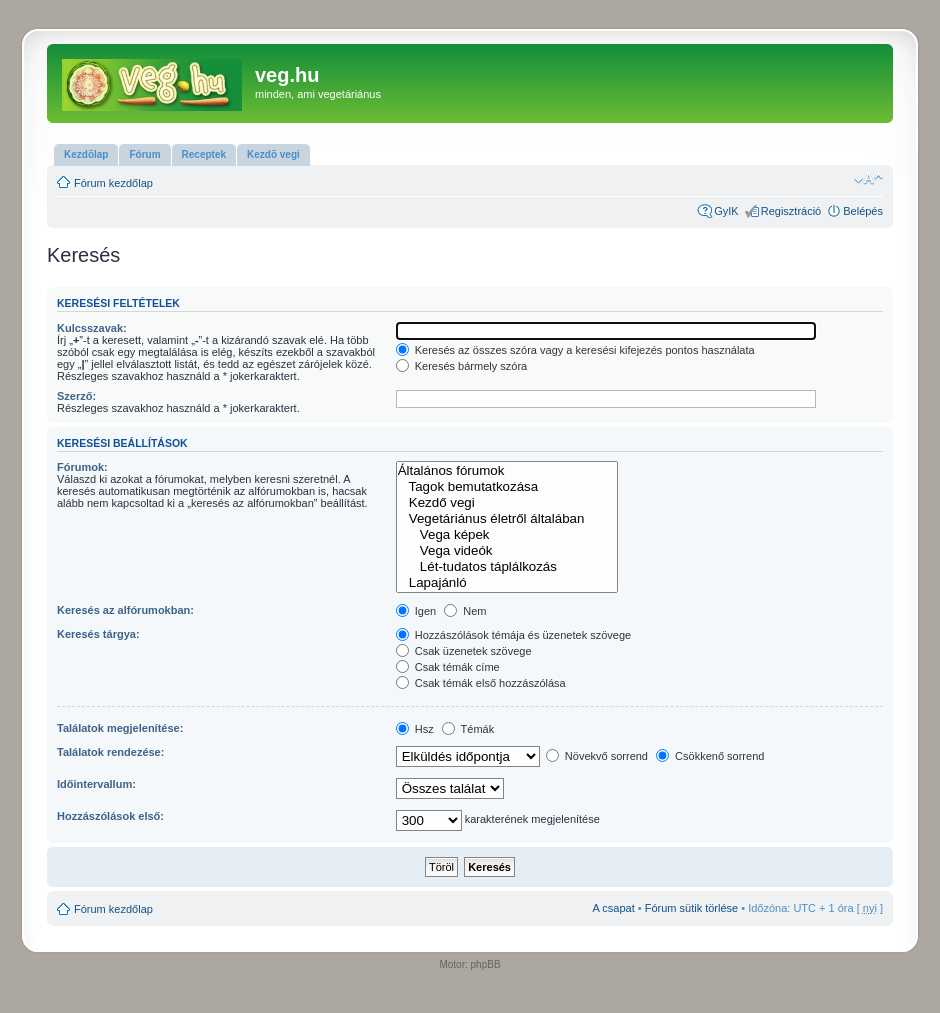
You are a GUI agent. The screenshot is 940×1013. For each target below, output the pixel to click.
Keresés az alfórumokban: (125, 610)
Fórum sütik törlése (692, 908)
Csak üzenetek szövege (464, 651)
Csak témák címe (448, 667)
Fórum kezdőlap (113, 183)
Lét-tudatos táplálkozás (507, 567)
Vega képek (507, 535)
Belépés (863, 211)
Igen (416, 611)
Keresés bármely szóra (462, 366)
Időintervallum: (96, 784)
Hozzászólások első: (110, 816)
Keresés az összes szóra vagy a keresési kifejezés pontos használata (575, 350)
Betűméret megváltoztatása (868, 179)
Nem (465, 611)
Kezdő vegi (507, 503)
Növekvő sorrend (597, 756)
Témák (468, 729)
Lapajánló (507, 583)
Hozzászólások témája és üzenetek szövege (514, 635)
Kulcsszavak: (92, 328)
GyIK (726, 211)
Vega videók (507, 551)
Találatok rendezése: (110, 752)
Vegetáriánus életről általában (507, 519)
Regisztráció (791, 211)
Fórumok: (82, 467)
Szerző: (76, 396)
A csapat (614, 908)
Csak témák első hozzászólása (481, 683)
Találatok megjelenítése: (120, 728)
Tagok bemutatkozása (507, 487)
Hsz (415, 729)
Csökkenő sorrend (710, 756)
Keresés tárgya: (98, 634)
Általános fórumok (507, 471)
